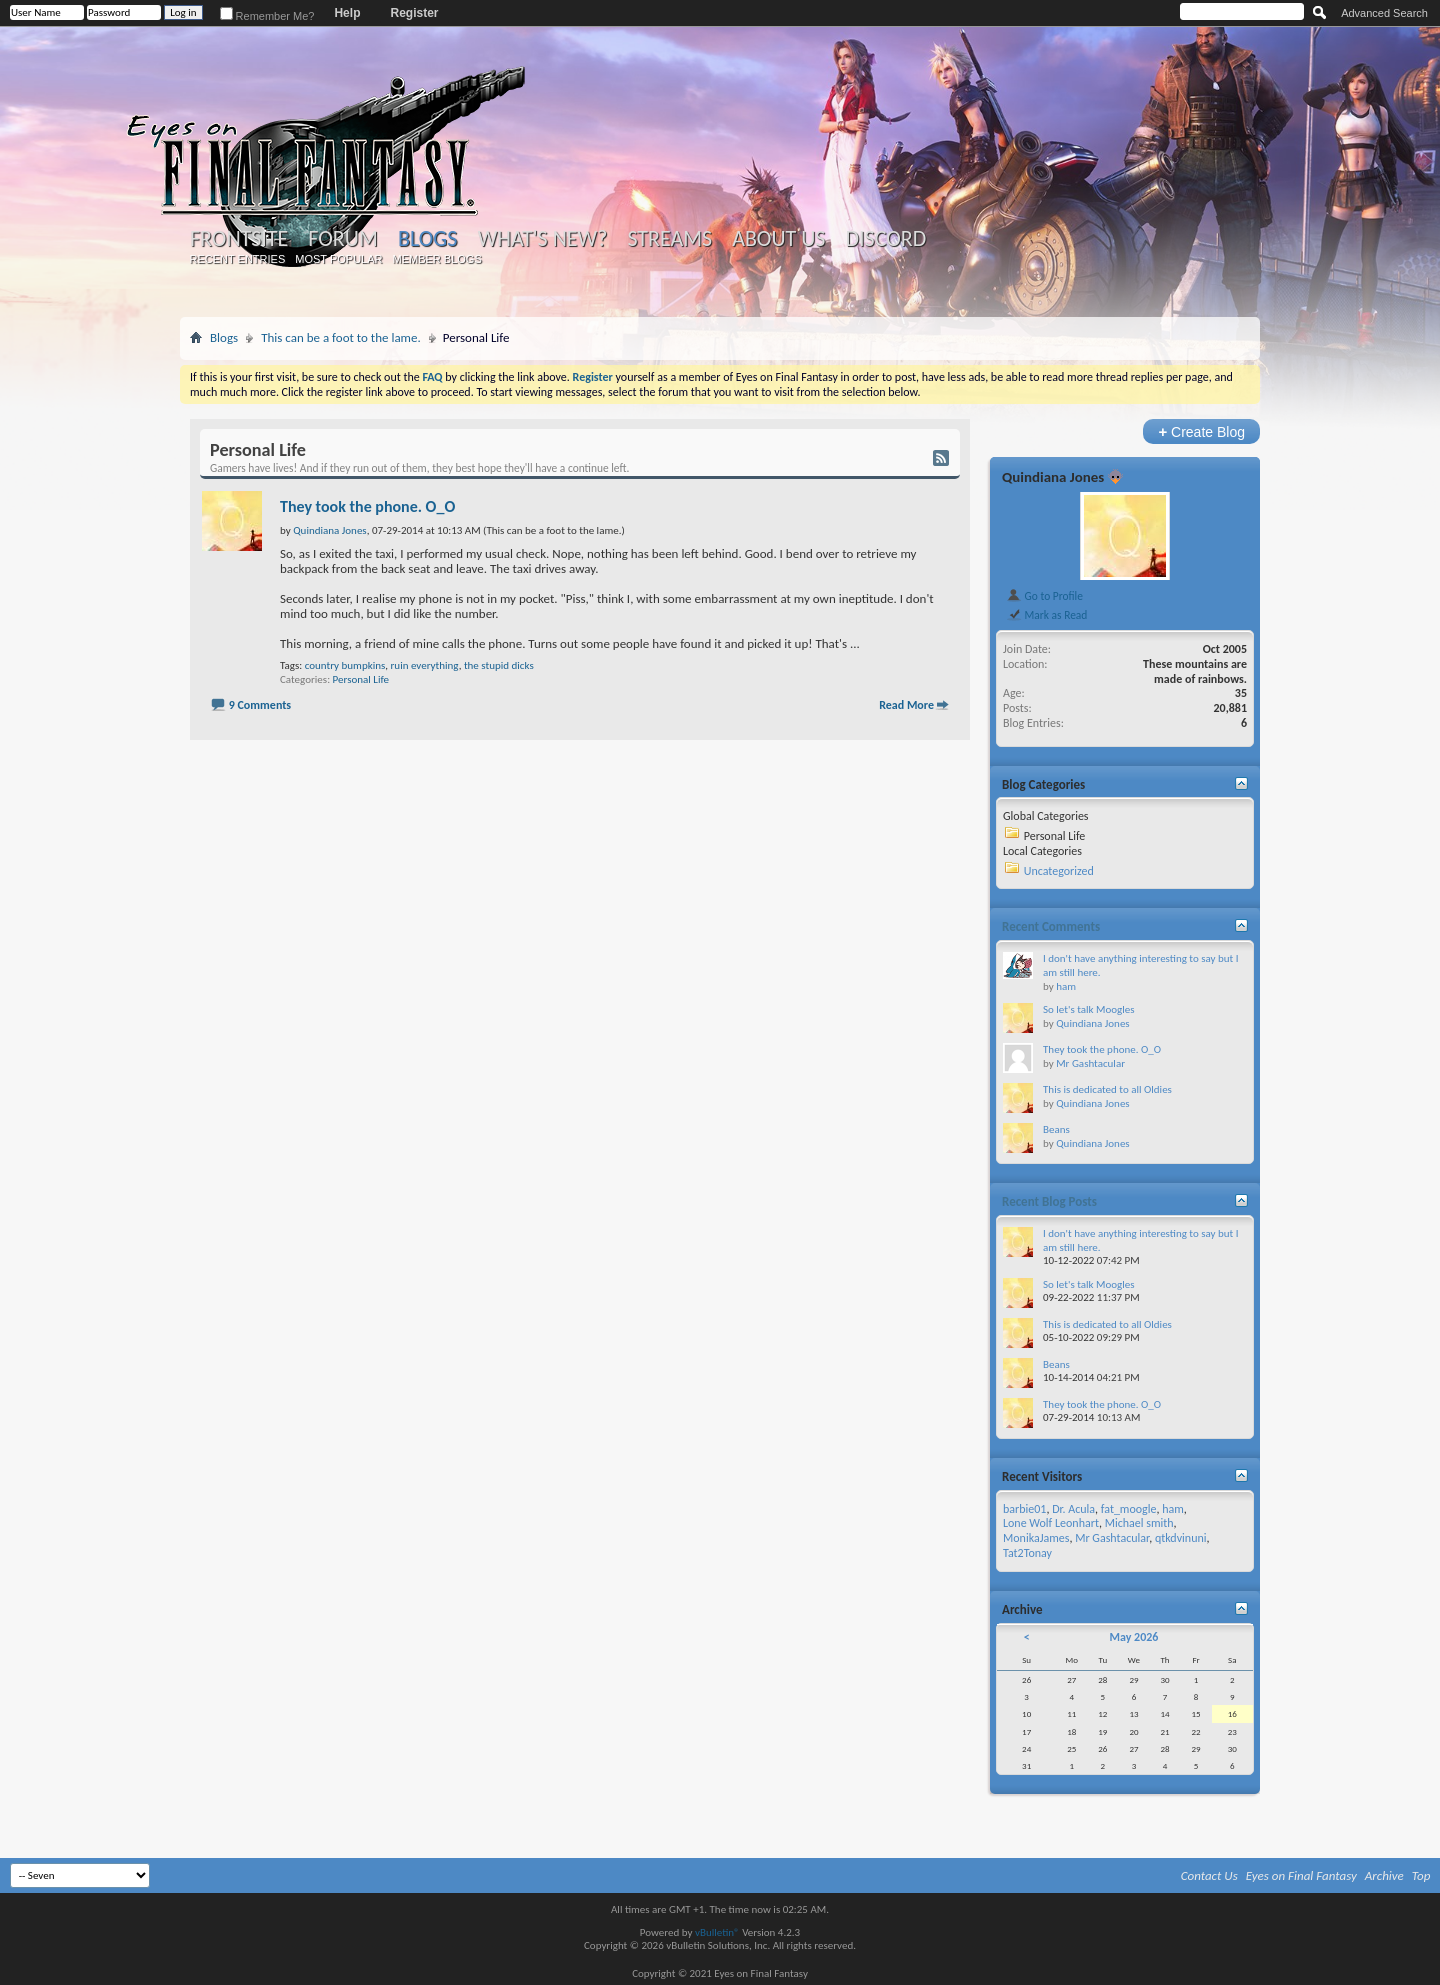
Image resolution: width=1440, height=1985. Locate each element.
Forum (342, 239)
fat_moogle (1129, 1509)
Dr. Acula (1073, 1509)
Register (414, 13)
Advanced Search (1384, 13)
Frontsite (239, 239)
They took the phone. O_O (367, 506)
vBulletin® (717, 1932)
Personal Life (361, 679)
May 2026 (1133, 1637)
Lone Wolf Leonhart (1051, 1523)
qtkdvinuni (1181, 1538)
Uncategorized (1059, 871)
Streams (669, 239)
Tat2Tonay (1027, 1553)
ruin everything (425, 665)
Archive (1384, 1875)
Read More (906, 705)
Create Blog (1201, 431)
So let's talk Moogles (1089, 1009)
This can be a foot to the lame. (341, 337)
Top (1421, 1875)
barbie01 (1024, 1509)
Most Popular (338, 259)
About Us (778, 239)
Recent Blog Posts (1049, 1201)
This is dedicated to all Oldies (1107, 1089)
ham (1066, 986)
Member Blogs (436, 259)
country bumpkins (345, 665)
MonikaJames (1036, 1538)
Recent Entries (238, 259)
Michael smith (1139, 1523)
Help (347, 13)
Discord (885, 239)
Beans (1056, 1129)
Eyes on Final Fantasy (1301, 1875)
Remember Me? (267, 16)
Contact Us (1209, 1875)
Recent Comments (1051, 926)
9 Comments (260, 705)
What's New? (543, 239)
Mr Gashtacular (1090, 1063)
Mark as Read (1046, 615)
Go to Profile (1044, 596)
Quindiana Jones (1053, 477)
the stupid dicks (499, 665)
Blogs (427, 238)
